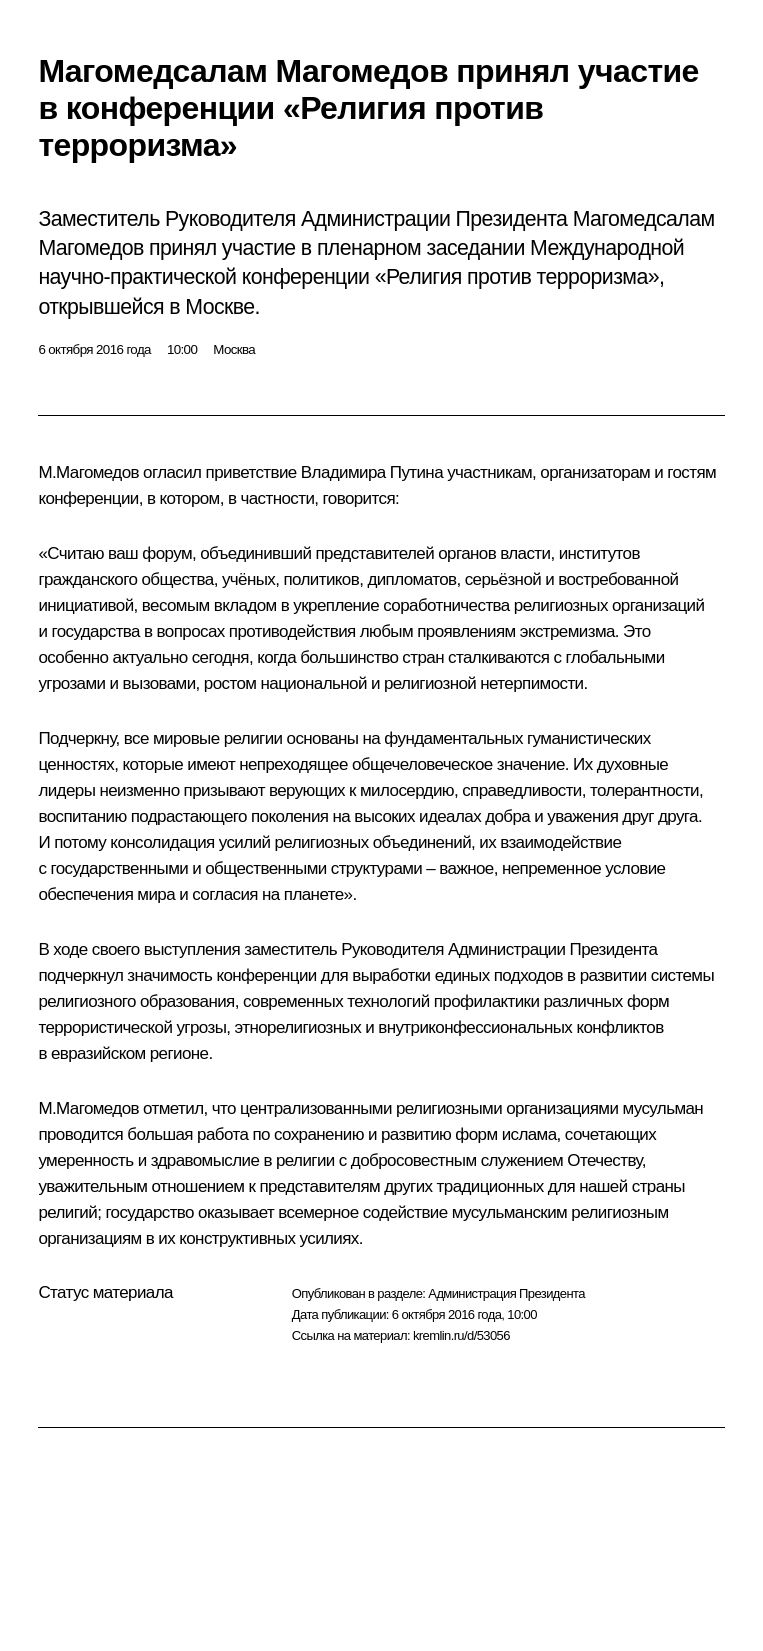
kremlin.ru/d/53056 (461, 1335)
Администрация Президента (506, 1293)
